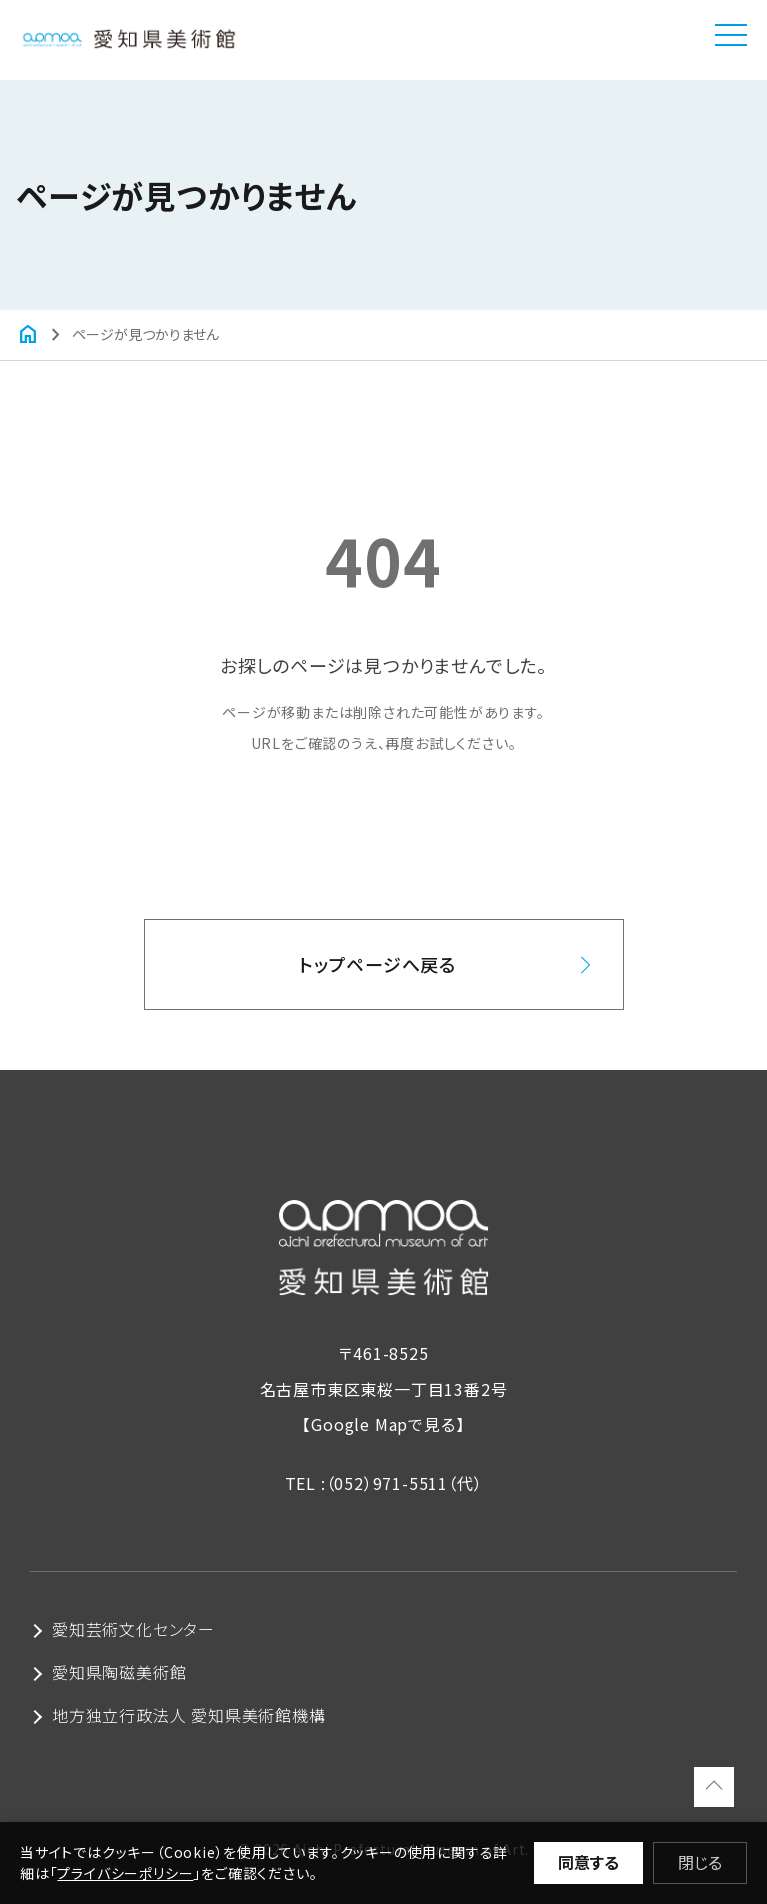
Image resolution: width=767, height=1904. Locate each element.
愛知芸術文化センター (133, 1629)
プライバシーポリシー (125, 1873)
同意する (588, 1862)
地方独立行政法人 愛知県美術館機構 (189, 1715)
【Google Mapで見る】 (383, 1424)
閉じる (700, 1862)
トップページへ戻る (377, 964)
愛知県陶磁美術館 (119, 1672)
